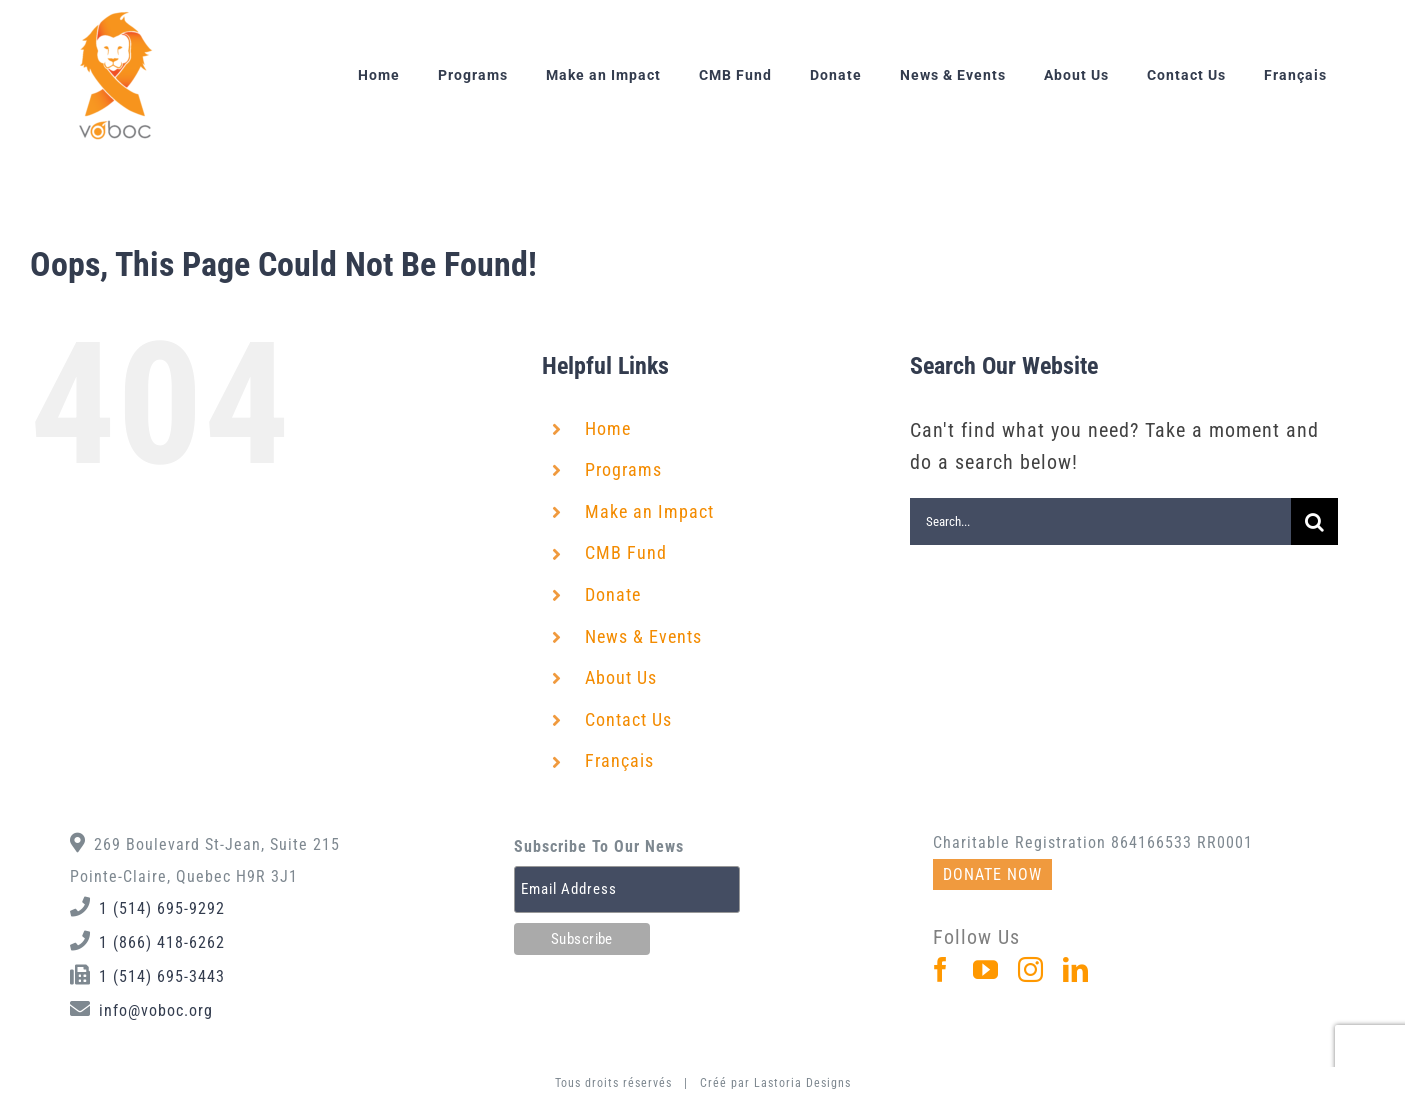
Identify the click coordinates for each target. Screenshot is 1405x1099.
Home (608, 428)
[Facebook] (941, 969)
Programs (623, 469)
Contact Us (628, 719)
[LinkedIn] (1076, 969)
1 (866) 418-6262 (162, 942)
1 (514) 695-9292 (162, 908)
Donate (613, 594)
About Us (621, 677)
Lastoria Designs (802, 1083)
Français (619, 760)
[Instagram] (1031, 969)
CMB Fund (626, 552)
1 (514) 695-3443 (162, 976)
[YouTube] (986, 969)
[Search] (1314, 521)
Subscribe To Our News (599, 846)
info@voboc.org (156, 1010)
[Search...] (1100, 521)
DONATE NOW (992, 874)
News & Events (643, 636)
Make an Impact (649, 511)
